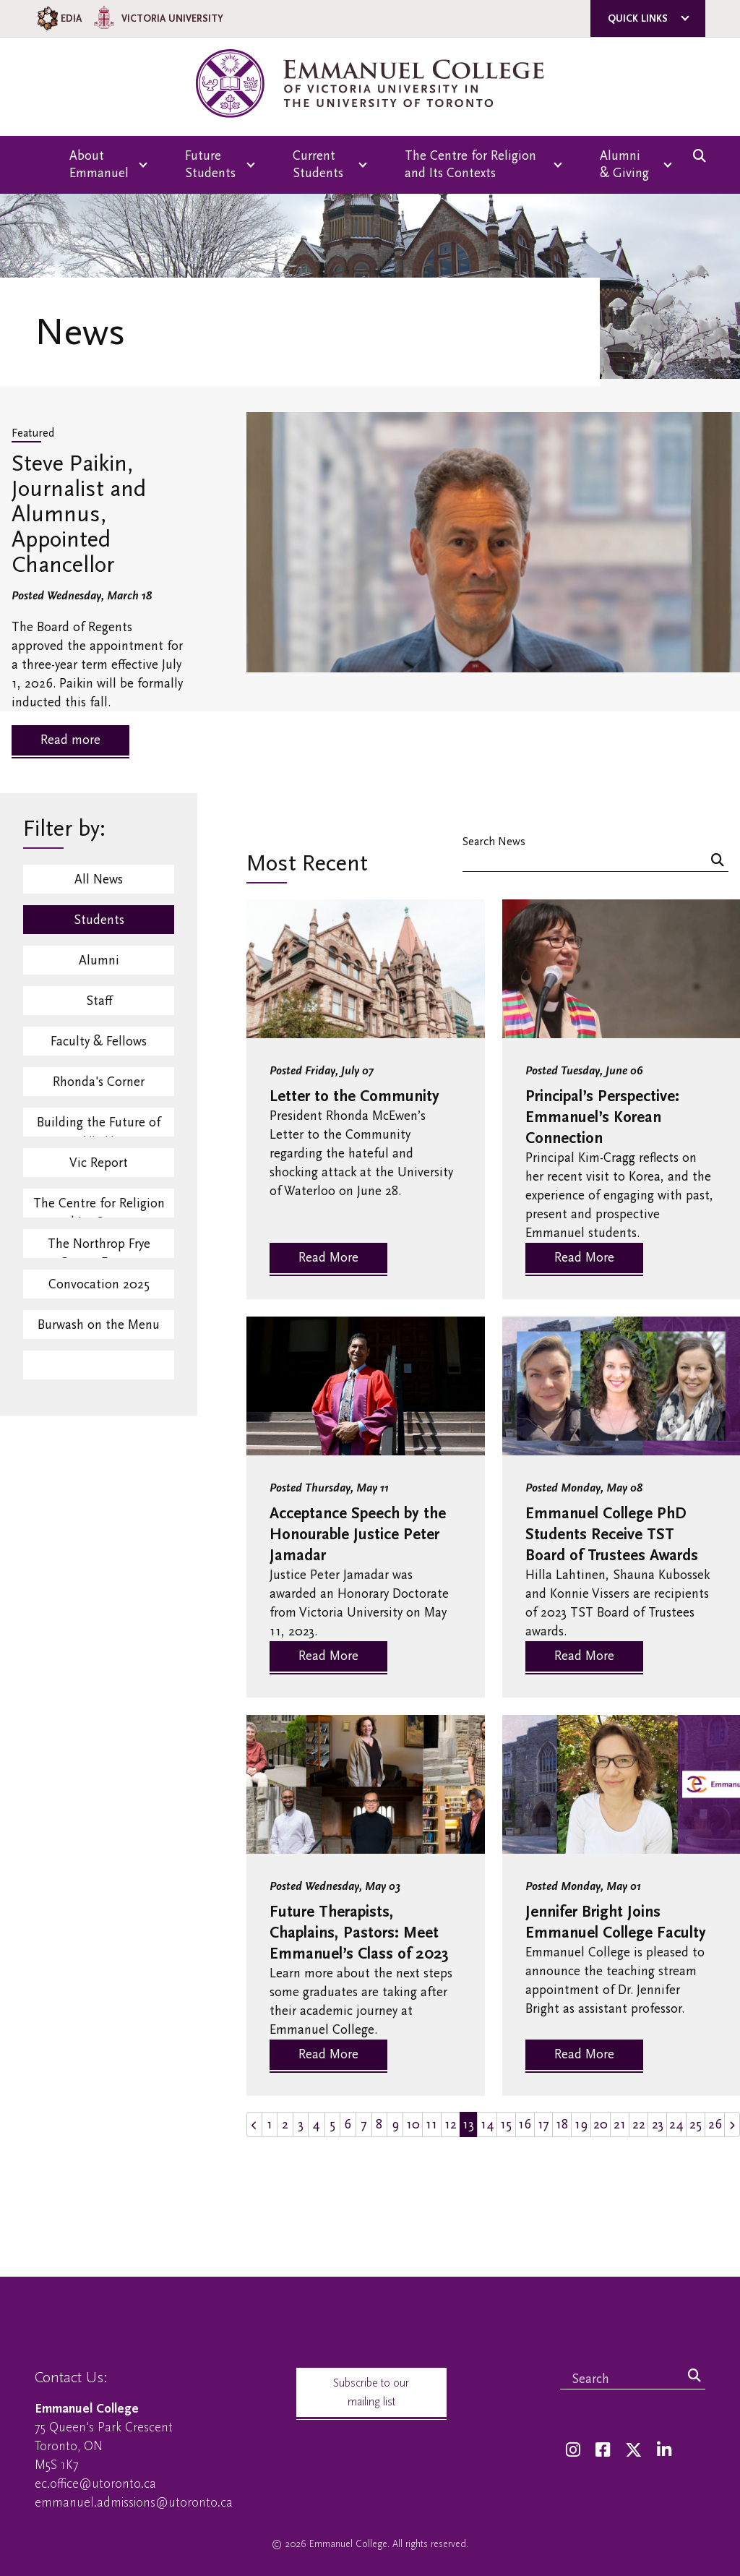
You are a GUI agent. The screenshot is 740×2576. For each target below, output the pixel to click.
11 (431, 2124)
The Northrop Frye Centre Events (99, 1247)
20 (600, 2124)
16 (524, 2124)
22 (638, 2124)
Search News (493, 841)
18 (562, 2124)
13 (468, 2124)
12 (450, 2124)
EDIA (58, 18)
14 (487, 2124)
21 (620, 2124)
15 (506, 2124)
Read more (70, 740)
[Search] (717, 861)
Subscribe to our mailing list (371, 2392)
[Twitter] (633, 2450)
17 (543, 2124)
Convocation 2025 (99, 1284)
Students (99, 920)
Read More (328, 1257)
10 (413, 2124)
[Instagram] (573, 2450)
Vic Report (98, 1163)
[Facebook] (603, 2450)
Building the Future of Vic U (98, 1126)
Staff (99, 1001)
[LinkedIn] (664, 2450)
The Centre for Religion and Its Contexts (99, 1207)
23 (657, 2124)
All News (98, 879)
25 (695, 2124)
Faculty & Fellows (99, 1041)
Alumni (99, 960)
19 (581, 2124)
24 (676, 2124)
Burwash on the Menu (99, 1324)
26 (715, 2124)
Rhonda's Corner (99, 1082)
